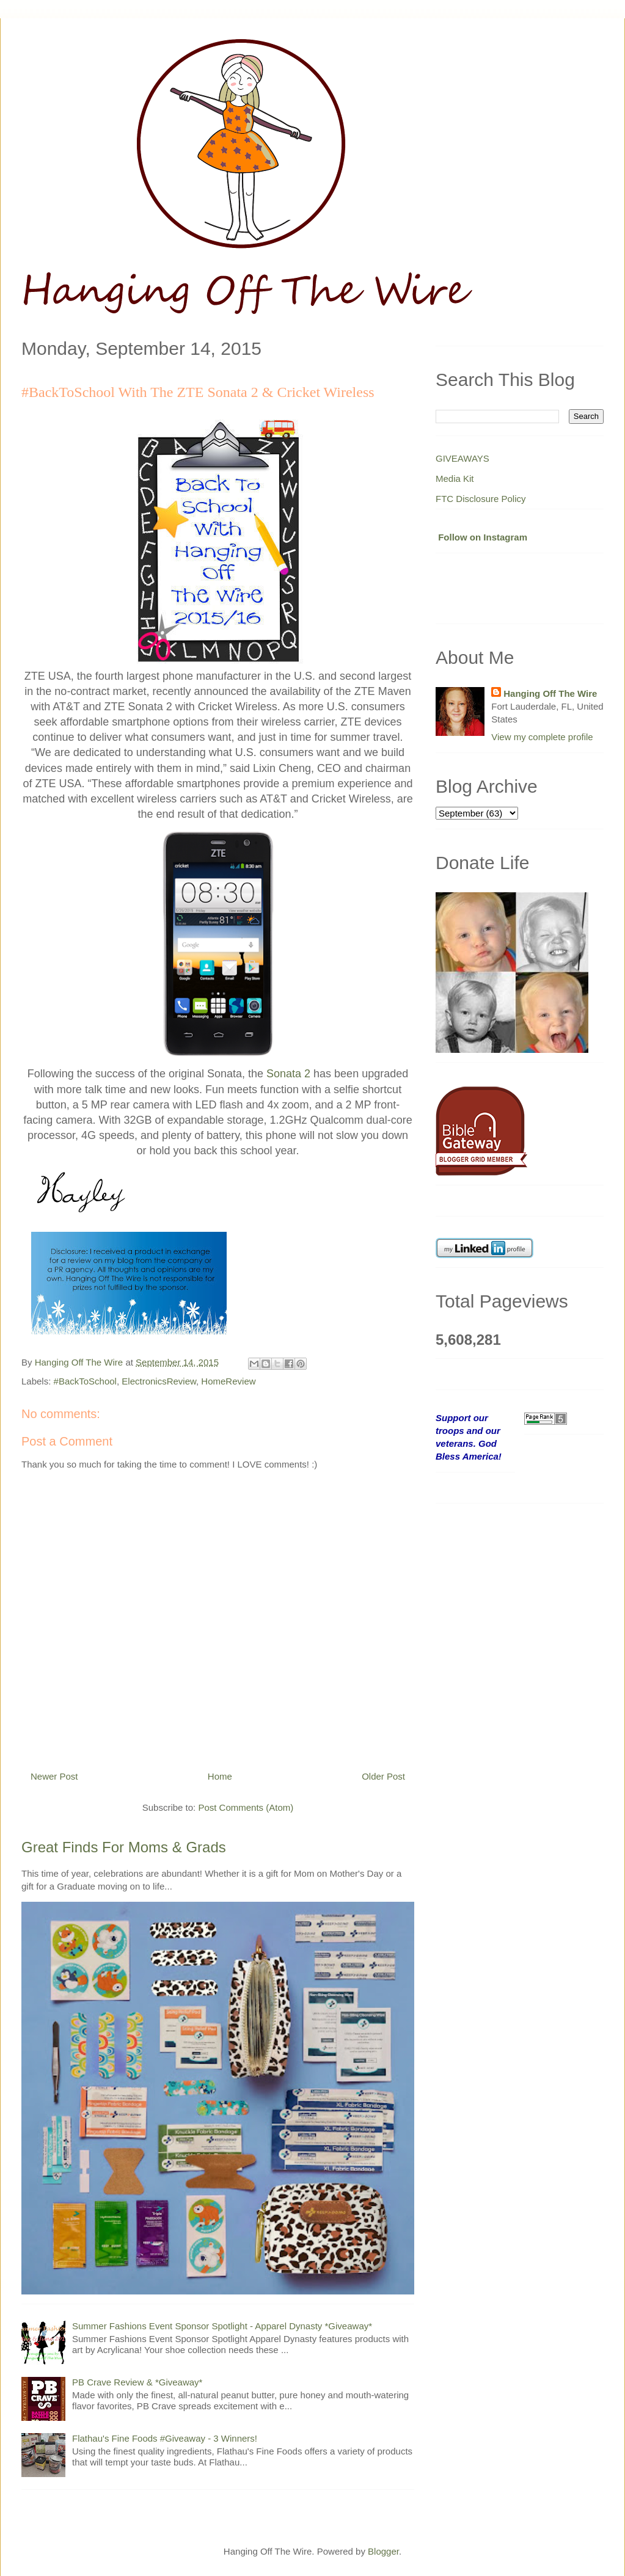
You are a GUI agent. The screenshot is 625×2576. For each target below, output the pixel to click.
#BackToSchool (85, 1381)
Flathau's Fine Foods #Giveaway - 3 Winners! (164, 2438)
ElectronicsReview (159, 1381)
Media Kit (455, 478)
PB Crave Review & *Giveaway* (137, 2382)
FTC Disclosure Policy (481, 498)
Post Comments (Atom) (245, 1807)
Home (220, 1776)
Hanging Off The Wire (550, 693)
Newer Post (54, 1776)
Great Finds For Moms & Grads (123, 1847)
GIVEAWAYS (462, 458)
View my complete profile (542, 737)
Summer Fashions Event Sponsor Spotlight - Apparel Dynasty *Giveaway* (222, 2326)
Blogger (383, 2551)
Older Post (383, 1776)
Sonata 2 (288, 1074)
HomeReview (228, 1381)
